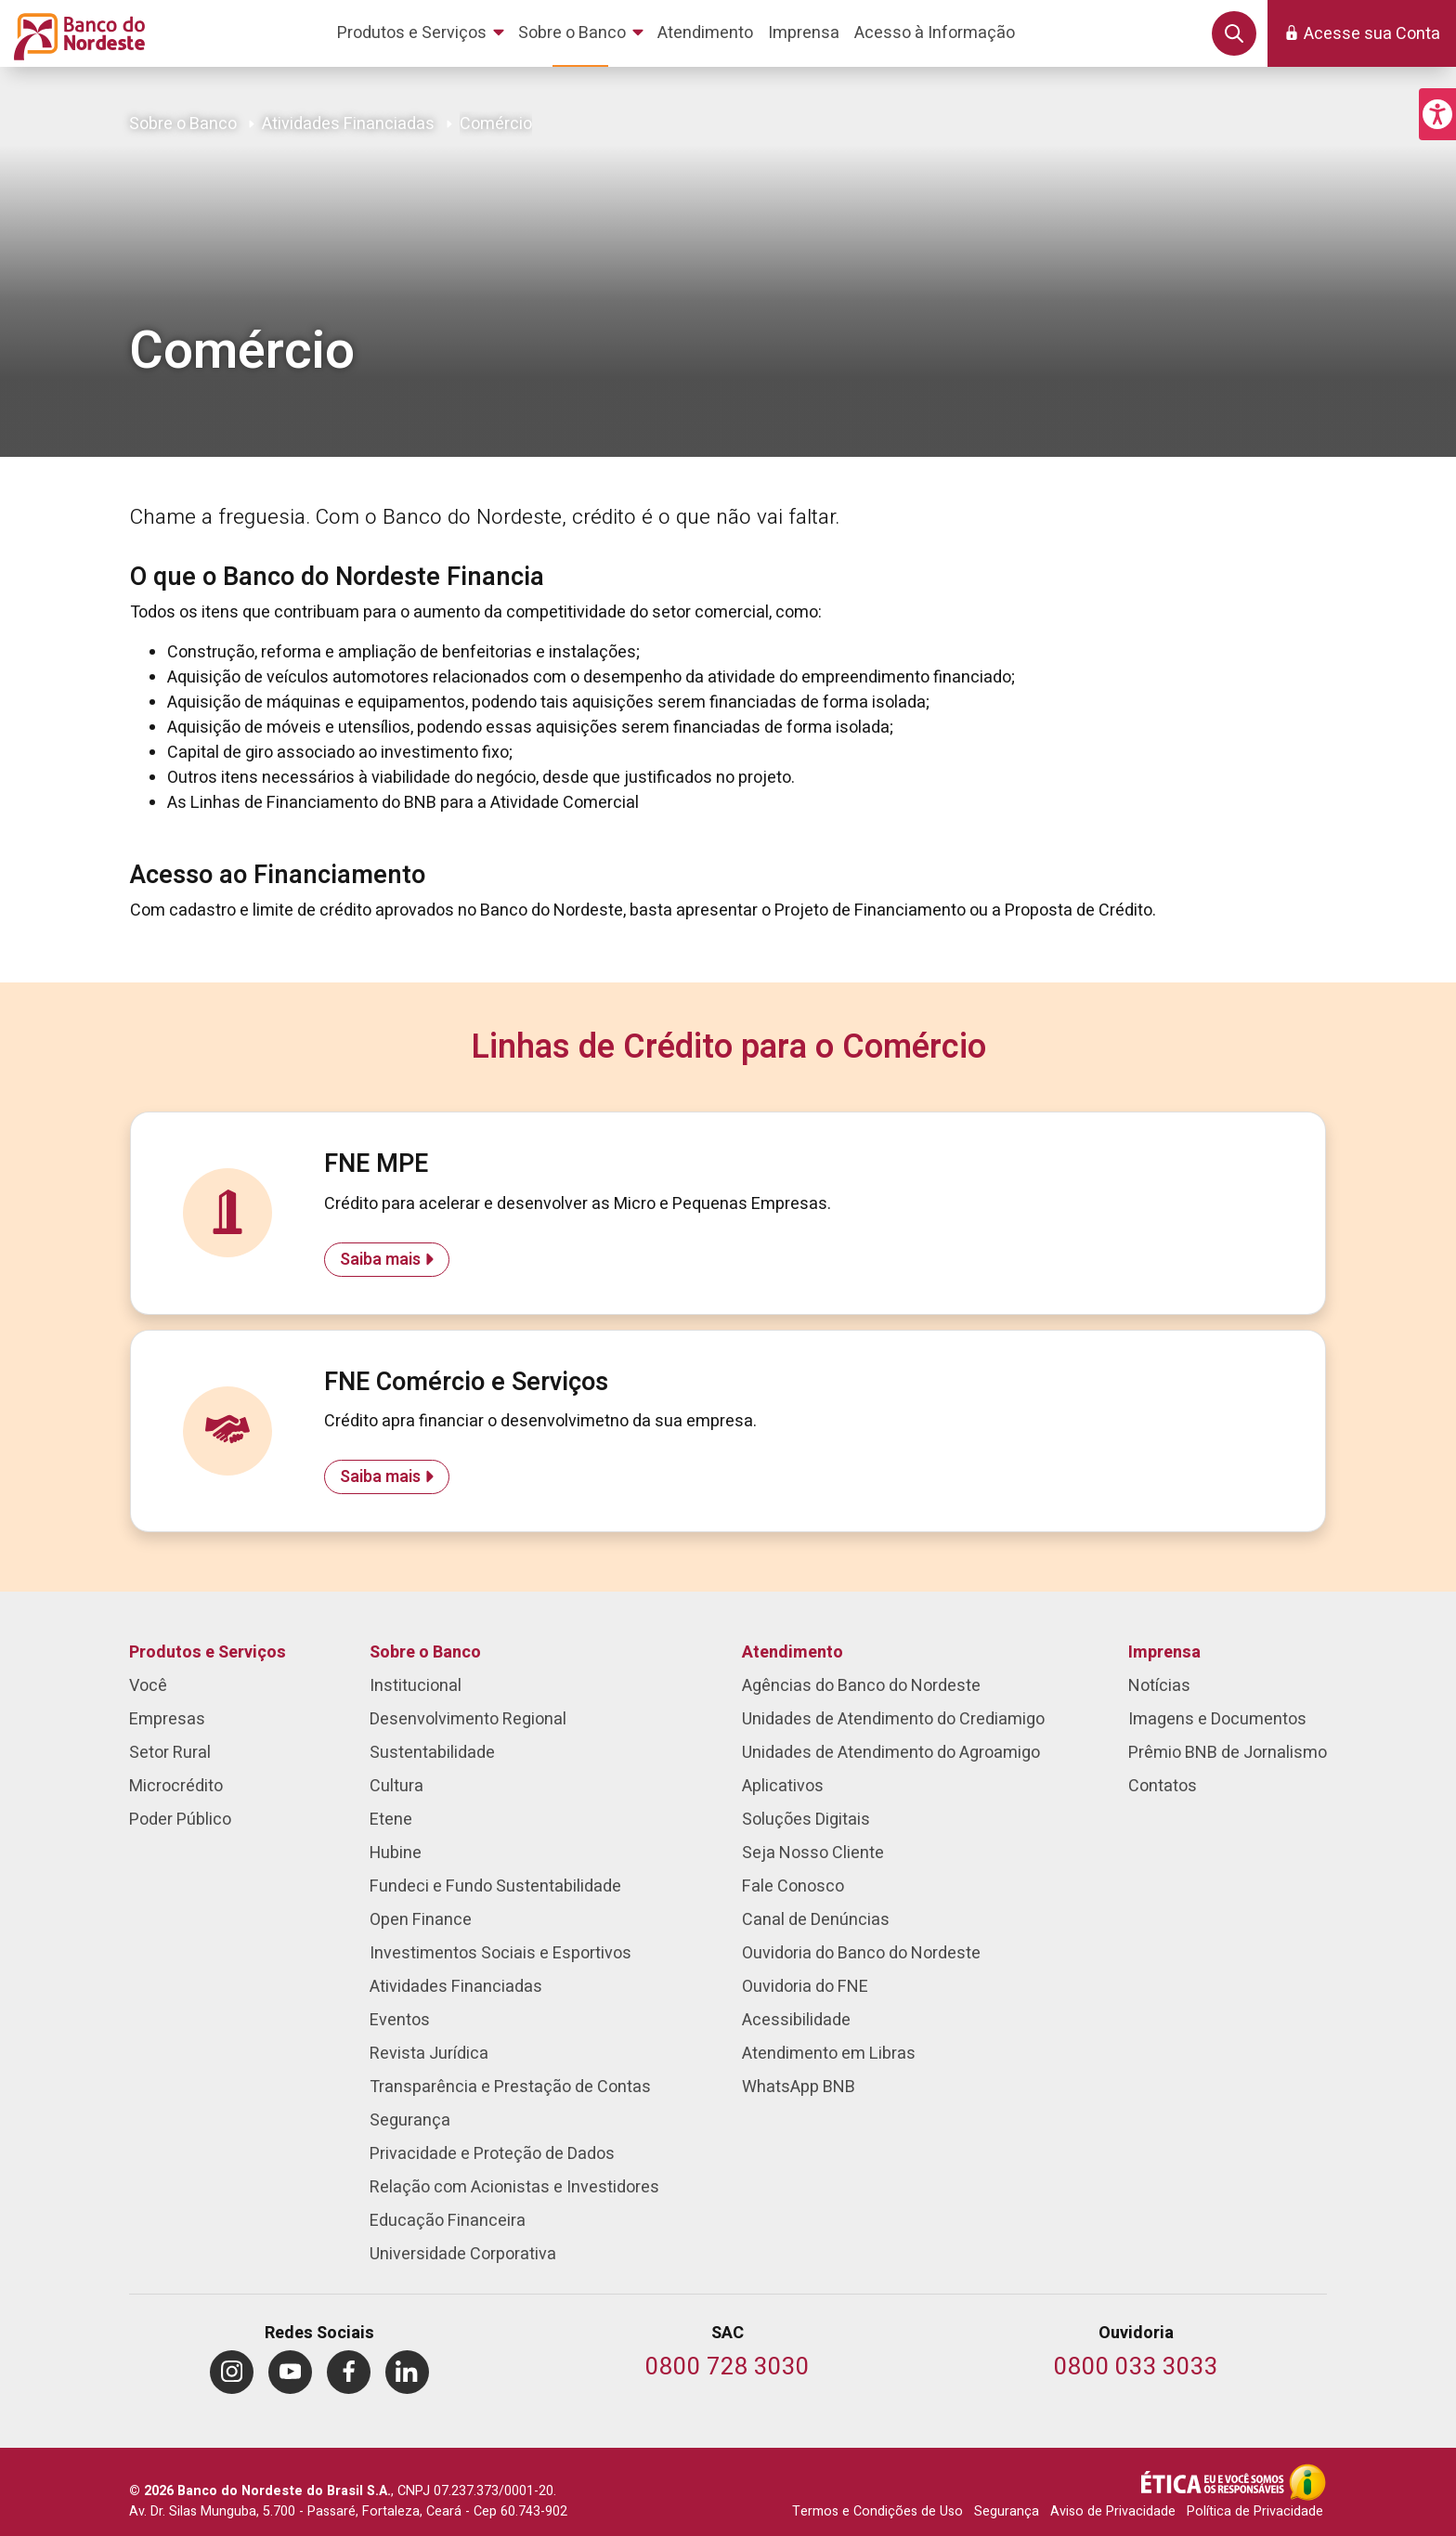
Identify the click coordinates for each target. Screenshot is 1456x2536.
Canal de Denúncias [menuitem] (816, 1919)
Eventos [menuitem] (400, 2020)
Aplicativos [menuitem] (783, 1786)
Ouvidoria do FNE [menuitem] (805, 1986)
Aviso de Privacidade (1113, 2511)
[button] (1437, 114)
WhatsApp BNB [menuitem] (798, 2087)
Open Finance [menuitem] (421, 1919)
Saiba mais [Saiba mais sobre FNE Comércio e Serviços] (380, 1476)
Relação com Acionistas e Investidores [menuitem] (514, 2187)
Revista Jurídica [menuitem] (429, 2053)
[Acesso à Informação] (1307, 2482)
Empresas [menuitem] (167, 1719)
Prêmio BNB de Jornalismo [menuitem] (1227, 1752)
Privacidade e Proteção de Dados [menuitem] (492, 2153)
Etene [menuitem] (391, 1819)
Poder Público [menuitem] (180, 1819)
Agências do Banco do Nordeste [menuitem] (861, 1685)
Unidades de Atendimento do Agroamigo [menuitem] (891, 1752)
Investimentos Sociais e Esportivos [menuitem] (500, 1953)
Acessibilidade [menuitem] (796, 2020)
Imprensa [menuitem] (1164, 1652)
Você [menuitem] (148, 1685)
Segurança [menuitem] (410, 2120)
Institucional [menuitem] (416, 1685)
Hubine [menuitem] (396, 1853)
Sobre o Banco (183, 124)
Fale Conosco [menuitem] (793, 1886)
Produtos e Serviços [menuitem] (207, 1652)
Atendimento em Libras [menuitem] (829, 2053)
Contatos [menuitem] (1162, 1786)
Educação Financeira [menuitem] (448, 2220)
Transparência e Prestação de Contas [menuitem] (510, 2087)
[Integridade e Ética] (1214, 2482)
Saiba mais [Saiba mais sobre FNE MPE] (380, 1259)
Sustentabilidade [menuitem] (432, 1752)
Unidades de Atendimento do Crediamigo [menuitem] (893, 1719)
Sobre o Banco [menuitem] (425, 1652)
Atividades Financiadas (348, 124)
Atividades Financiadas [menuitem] (456, 1986)
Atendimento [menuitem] (792, 1652)
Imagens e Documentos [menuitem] (1217, 1719)
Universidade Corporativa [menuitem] (463, 2254)
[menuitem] (424, 33)
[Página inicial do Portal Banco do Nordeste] (75, 33)
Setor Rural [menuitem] (170, 1752)
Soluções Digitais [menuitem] (806, 1819)
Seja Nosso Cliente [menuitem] (813, 1853)
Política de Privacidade (1255, 2511)
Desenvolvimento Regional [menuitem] (468, 1719)
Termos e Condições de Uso (877, 2511)
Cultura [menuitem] (396, 1786)
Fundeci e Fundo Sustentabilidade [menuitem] (495, 1886)
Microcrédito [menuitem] (176, 1786)
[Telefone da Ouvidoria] (1136, 2368)
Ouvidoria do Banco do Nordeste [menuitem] (861, 1953)
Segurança (1006, 2511)
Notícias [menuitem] (1159, 1685)
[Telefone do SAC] (727, 2368)
